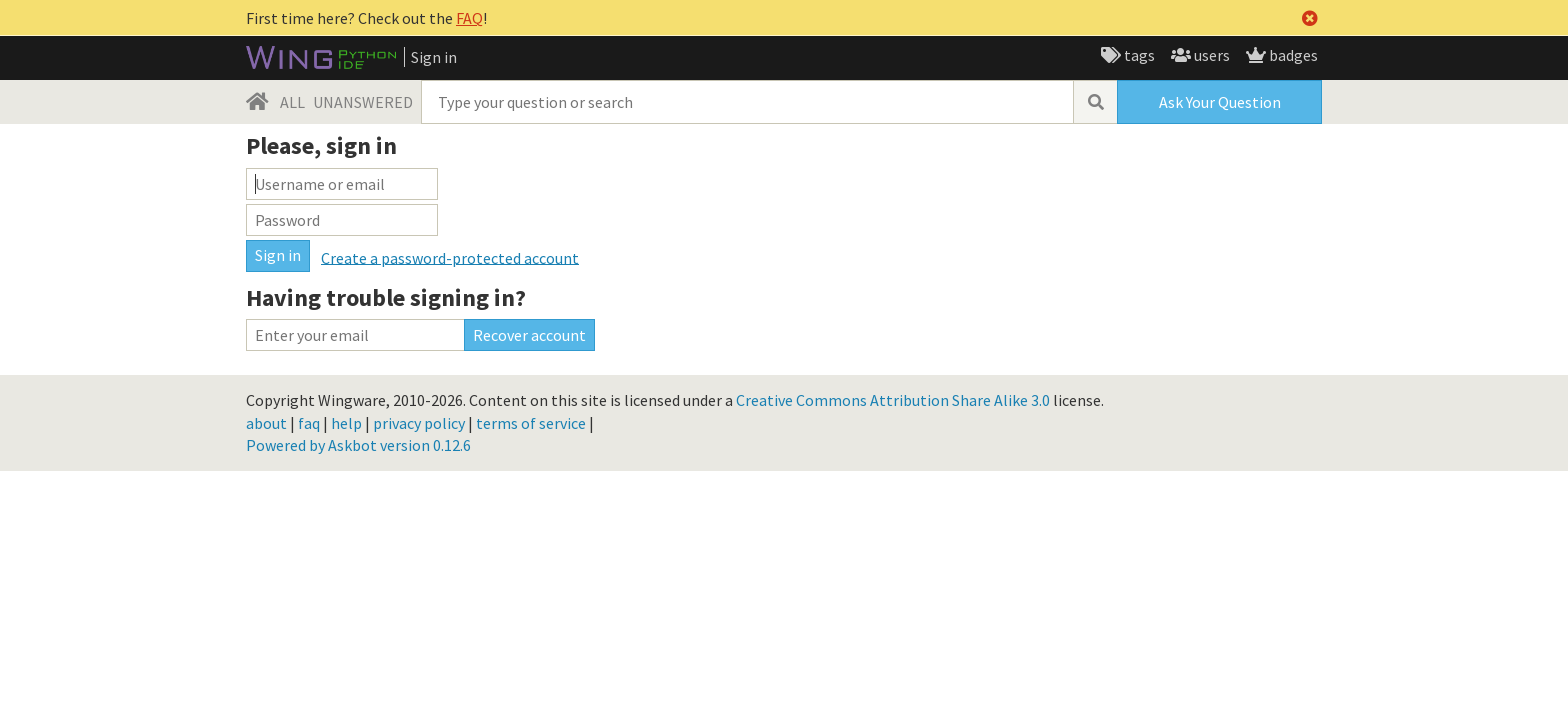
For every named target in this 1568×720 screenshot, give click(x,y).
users (1210, 55)
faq (309, 423)
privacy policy (419, 423)
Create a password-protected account (450, 257)
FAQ (469, 18)
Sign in (434, 57)
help (346, 423)
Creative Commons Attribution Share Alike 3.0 (893, 400)
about (266, 423)
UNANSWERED (363, 102)
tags (1138, 55)
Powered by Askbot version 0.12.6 (358, 445)
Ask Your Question (1220, 102)
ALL (292, 102)
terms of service (531, 423)
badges (1292, 55)
